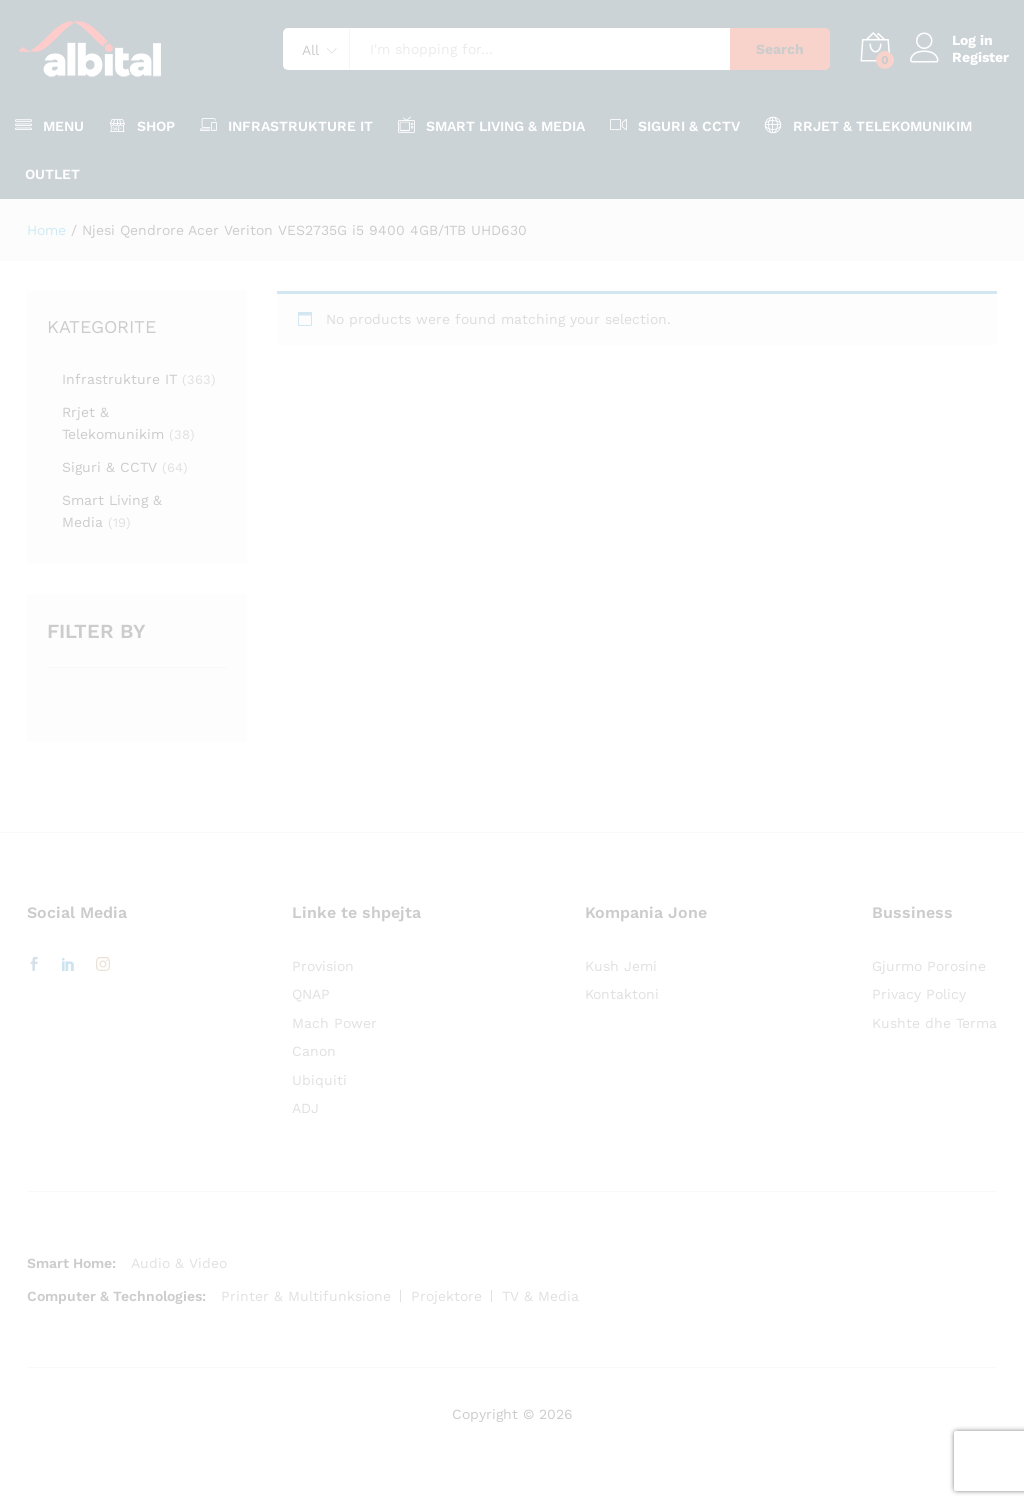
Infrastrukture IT (119, 379)
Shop (142, 124)
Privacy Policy (919, 994)
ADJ (305, 1108)
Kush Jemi (621, 966)
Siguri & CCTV (109, 467)
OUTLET (52, 174)
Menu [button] (49, 124)
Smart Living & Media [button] (491, 124)
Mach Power (334, 1023)
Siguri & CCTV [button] (675, 124)
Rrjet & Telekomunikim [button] (868, 124)
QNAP (311, 994)
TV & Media (540, 1296)
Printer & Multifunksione (306, 1296)
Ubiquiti (319, 1080)
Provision (323, 966)
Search (780, 49)
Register (980, 57)
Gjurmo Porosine (929, 966)
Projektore (446, 1296)
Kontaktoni (622, 994)
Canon (314, 1051)
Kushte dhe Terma (934, 1023)
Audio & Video (179, 1263)
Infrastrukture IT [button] (286, 124)
